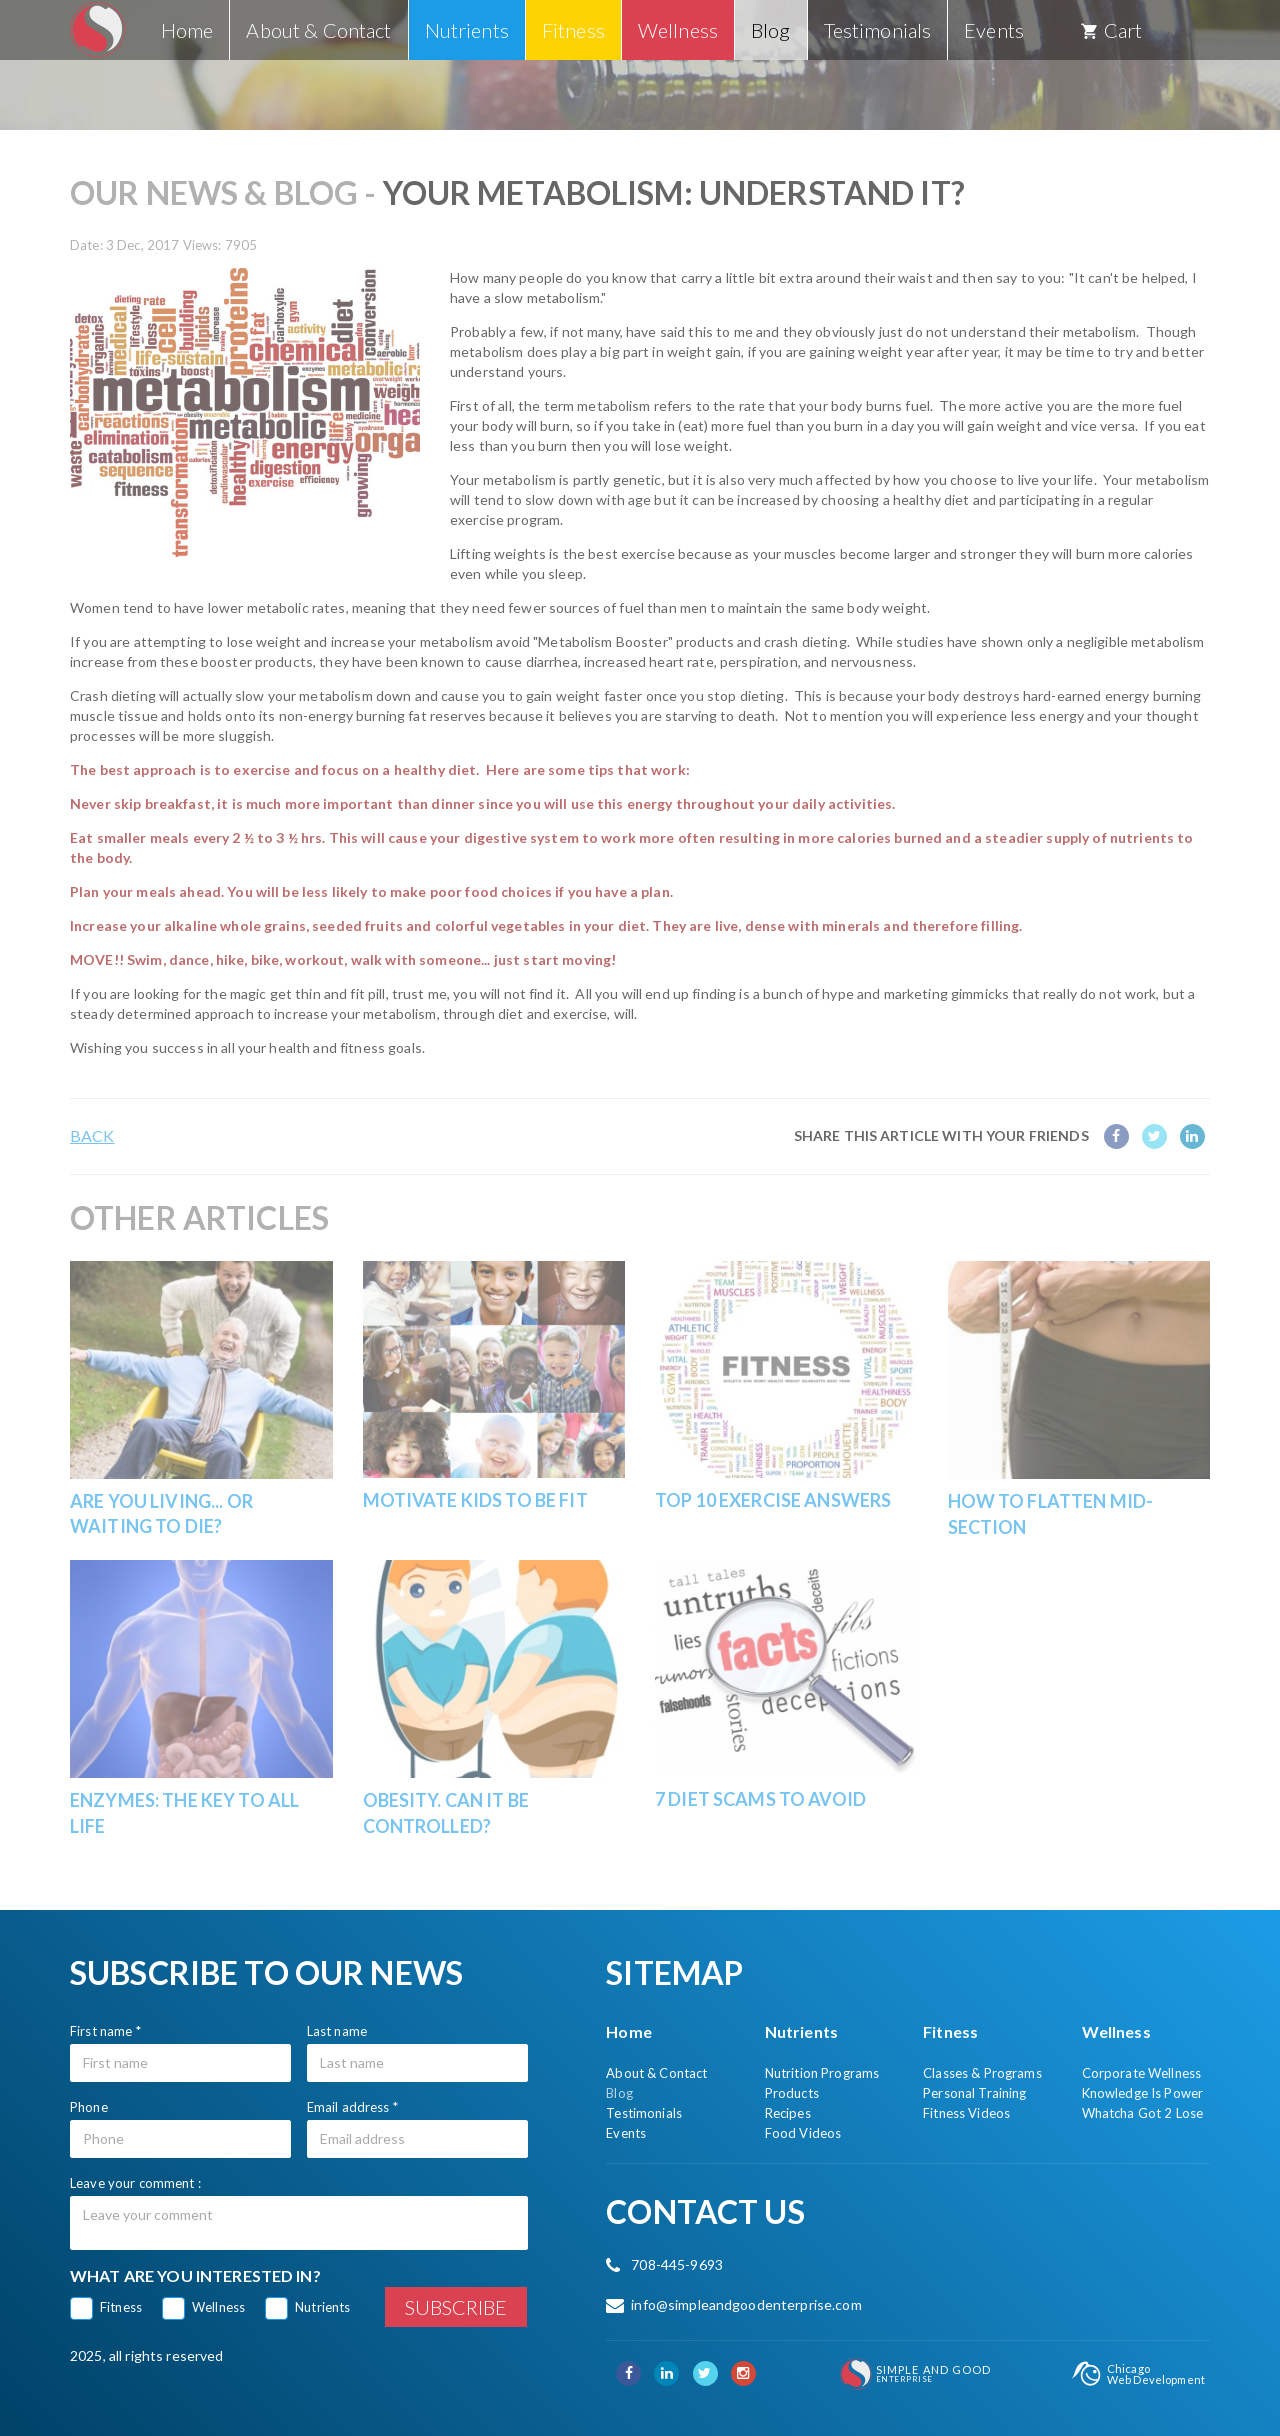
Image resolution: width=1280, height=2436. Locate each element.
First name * (105, 2031)
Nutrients (322, 2307)
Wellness (218, 2307)
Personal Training (974, 2093)
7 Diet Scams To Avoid (760, 1799)
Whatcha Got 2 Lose (1143, 2113)
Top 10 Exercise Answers (773, 1500)
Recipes (788, 2113)
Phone (89, 2107)
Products (792, 2093)
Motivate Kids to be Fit (475, 1500)
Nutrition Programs (822, 2073)
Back (92, 1135)
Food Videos (803, 2133)
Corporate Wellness (1142, 2073)
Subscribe (456, 2307)
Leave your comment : (135, 2183)
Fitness (121, 2307)
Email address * (352, 2107)
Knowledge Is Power (1143, 2093)
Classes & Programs (982, 2073)
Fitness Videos (966, 2113)
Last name (337, 2031)
